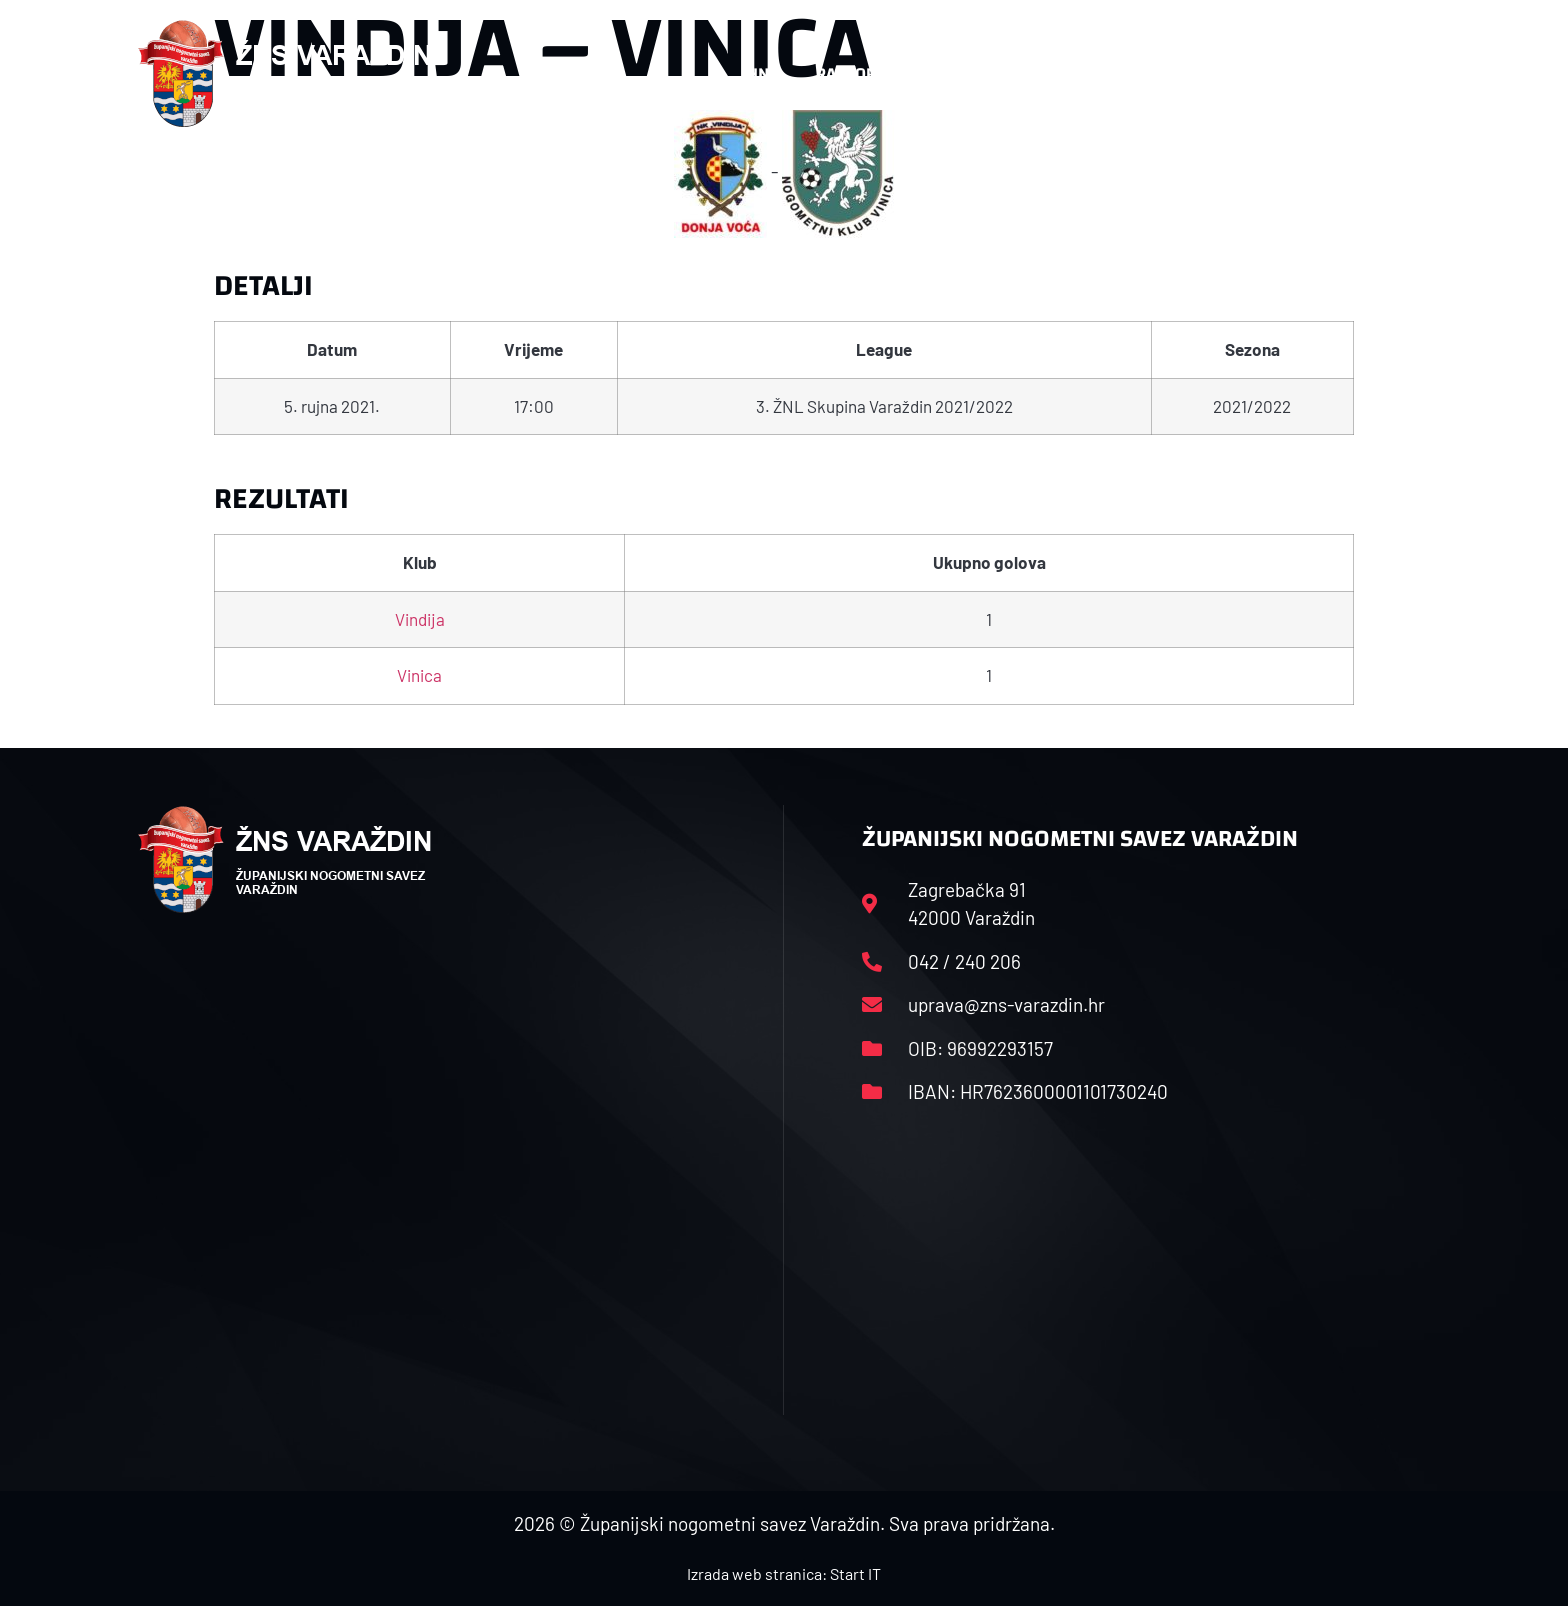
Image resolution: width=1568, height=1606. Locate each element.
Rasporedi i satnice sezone (926, 73)
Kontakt (1220, 73)
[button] (1390, 74)
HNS (762, 73)
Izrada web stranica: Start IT (784, 1573)
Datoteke (1111, 73)
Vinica (419, 675)
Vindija (420, 619)
